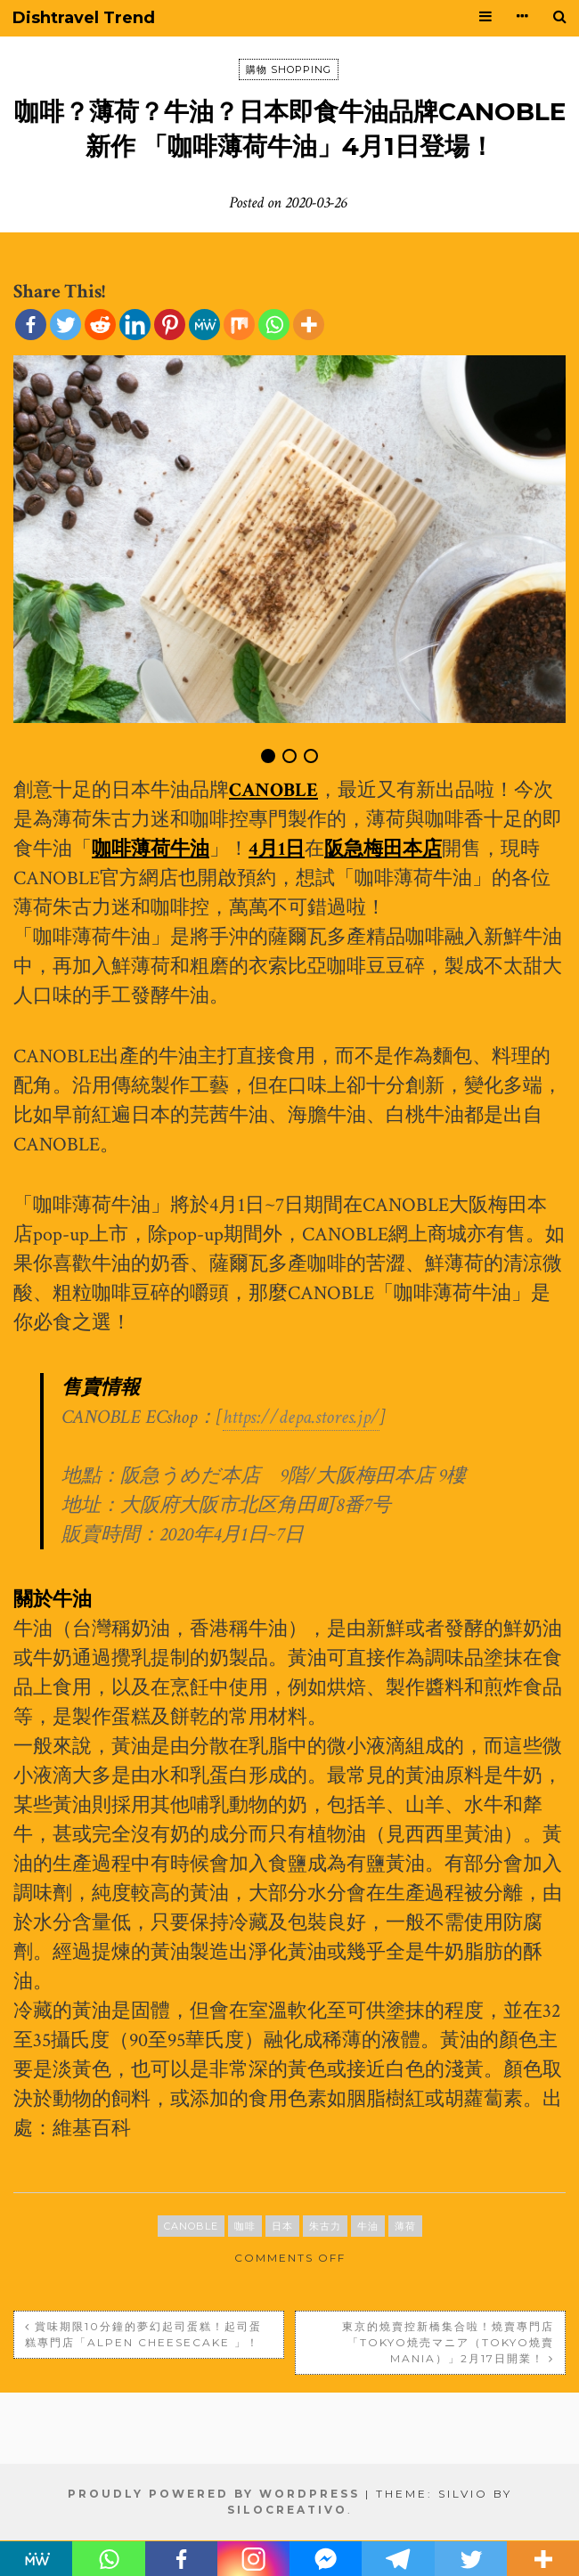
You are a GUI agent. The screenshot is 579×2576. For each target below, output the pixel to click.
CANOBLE (191, 2226)
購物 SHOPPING (288, 69)
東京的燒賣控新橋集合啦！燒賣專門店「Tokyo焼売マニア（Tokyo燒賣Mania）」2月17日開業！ (448, 2342)
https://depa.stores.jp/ (301, 1417)
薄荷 (405, 2226)
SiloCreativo (287, 2509)
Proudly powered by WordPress (214, 2493)
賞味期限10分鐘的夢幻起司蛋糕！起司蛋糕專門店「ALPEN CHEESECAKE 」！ (143, 2334)
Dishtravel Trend (83, 18)
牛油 (368, 2226)
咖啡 (245, 2226)
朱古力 (325, 2226)
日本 (282, 2226)
